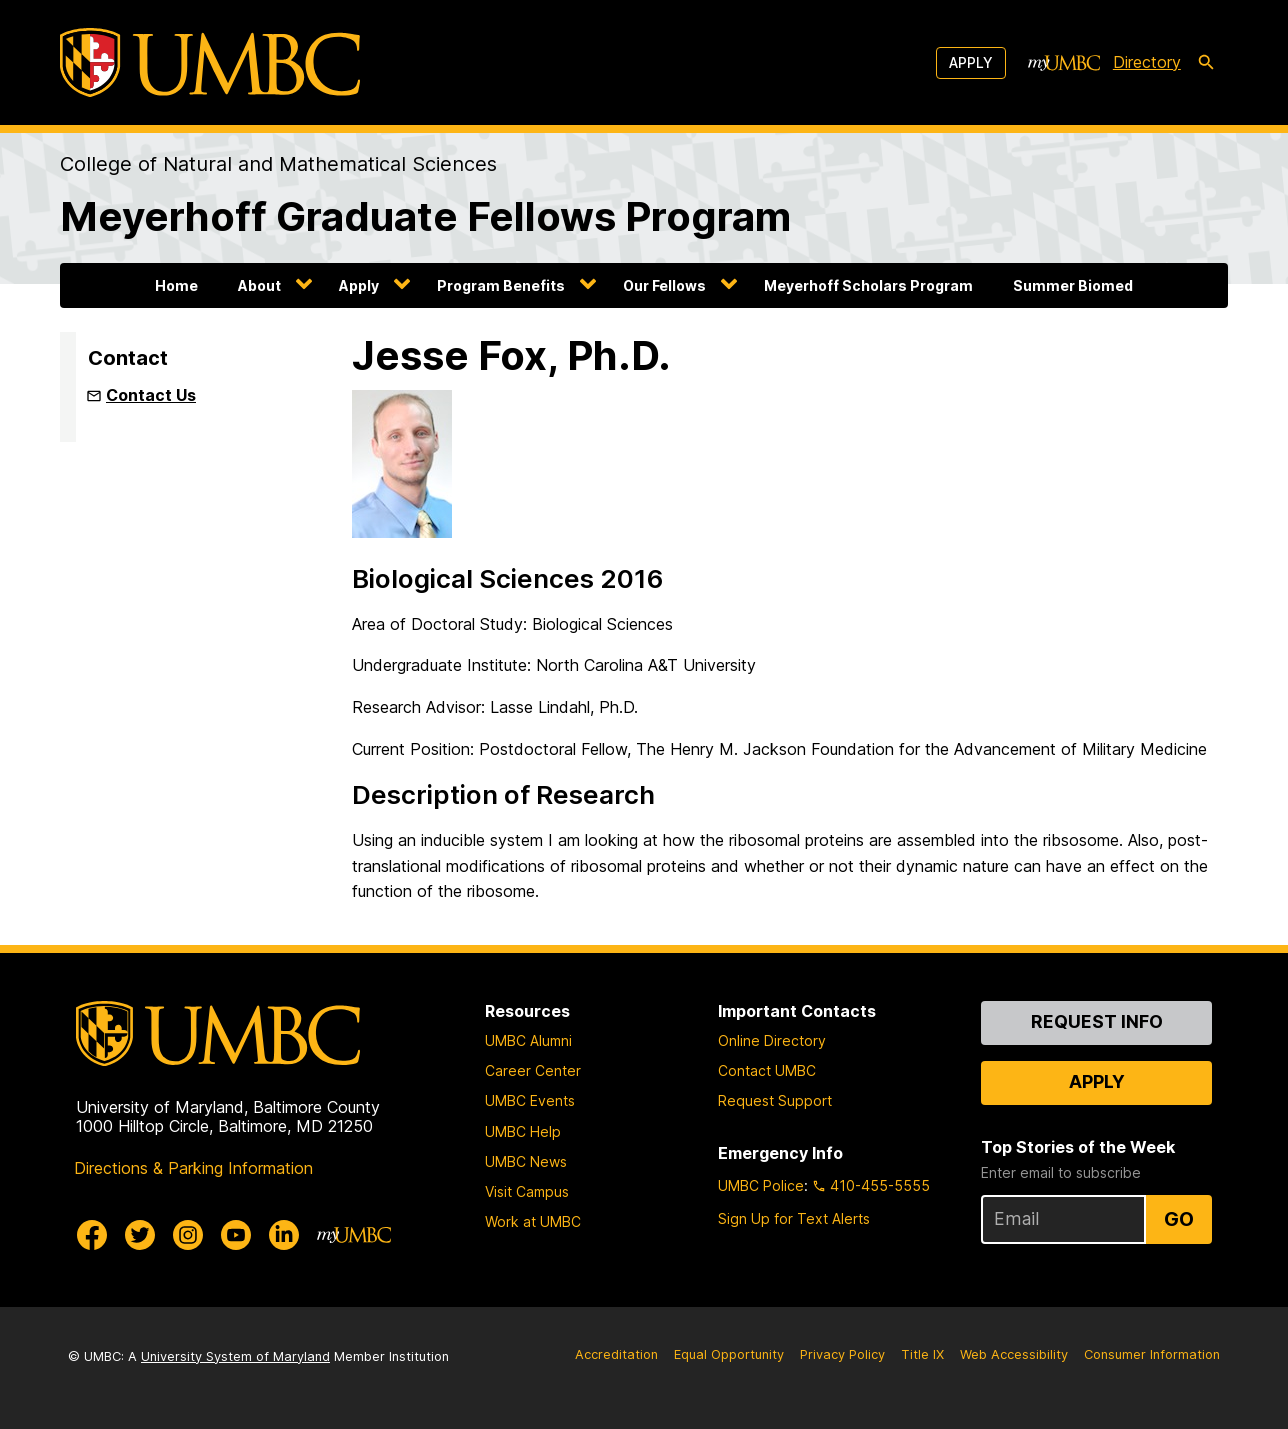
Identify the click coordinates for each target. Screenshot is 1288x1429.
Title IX (922, 1354)
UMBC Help (523, 1131)
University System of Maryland (235, 1356)
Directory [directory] (1147, 62)
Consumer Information (1152, 1354)
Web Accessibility (1014, 1354)
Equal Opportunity (729, 1354)
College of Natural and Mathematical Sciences (278, 164)
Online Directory (772, 1040)
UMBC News (526, 1161)
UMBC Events (530, 1100)
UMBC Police (761, 1185)
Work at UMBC (533, 1221)
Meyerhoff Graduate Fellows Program (425, 216)
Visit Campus (527, 1191)
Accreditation (616, 1354)
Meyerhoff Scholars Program (868, 285)
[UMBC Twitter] (140, 1235)
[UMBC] (210, 62)
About (259, 285)
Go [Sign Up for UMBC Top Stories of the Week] (1179, 1219)
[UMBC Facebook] (92, 1235)
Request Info (1097, 1021)
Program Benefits (501, 285)
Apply (971, 62)
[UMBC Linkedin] (284, 1235)
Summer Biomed (1073, 285)
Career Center (533, 1070)
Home (176, 285)
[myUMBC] (1064, 63)
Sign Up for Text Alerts (794, 1218)
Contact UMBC (767, 1070)
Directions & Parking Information (193, 1168)
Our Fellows (664, 285)
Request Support (775, 1100)
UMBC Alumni (528, 1040)
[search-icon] (1206, 63)
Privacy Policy (842, 1354)
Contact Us (151, 395)
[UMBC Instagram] (188, 1235)
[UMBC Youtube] (236, 1235)
